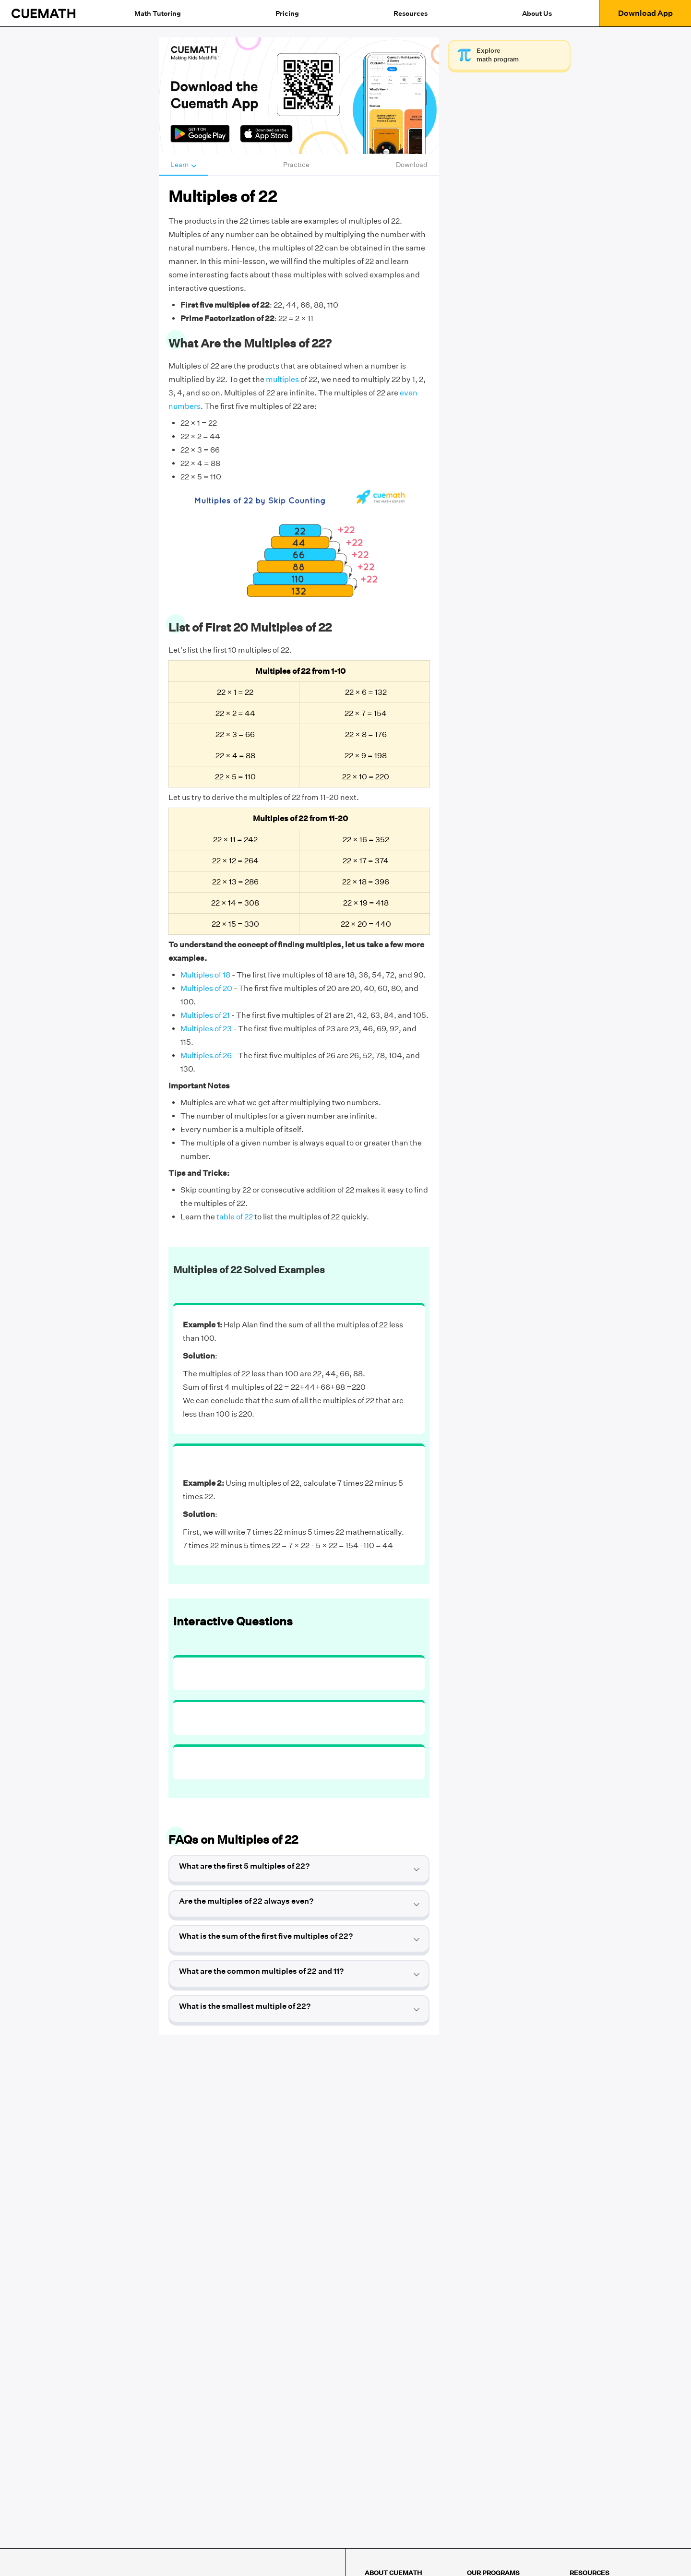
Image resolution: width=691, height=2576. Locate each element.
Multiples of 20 (206, 988)
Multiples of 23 (206, 1028)
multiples (282, 379)
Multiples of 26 (206, 1055)
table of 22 (234, 1216)
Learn (183, 164)
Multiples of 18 (205, 974)
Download (412, 164)
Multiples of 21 (205, 1015)
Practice (296, 164)
